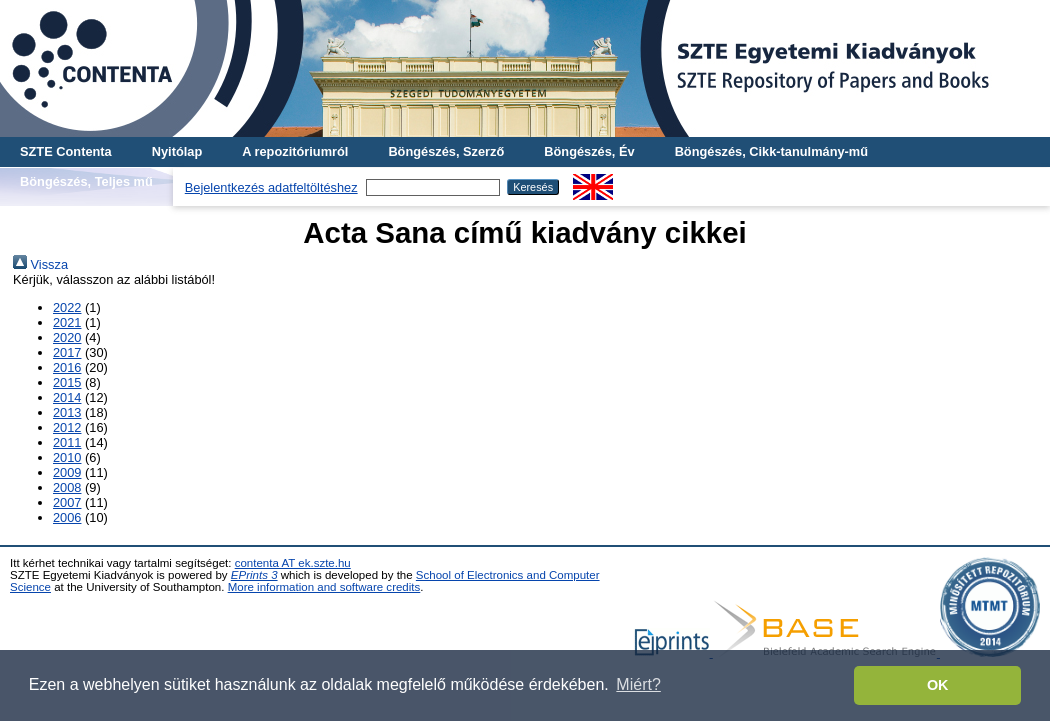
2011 (67, 442)
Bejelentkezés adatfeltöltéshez (271, 187)
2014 (67, 397)
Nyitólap (177, 151)
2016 (67, 367)
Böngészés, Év (589, 151)
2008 (67, 487)
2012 (67, 427)
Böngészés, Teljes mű (86, 181)
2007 (67, 502)
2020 (67, 337)
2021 (67, 322)
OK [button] (938, 685)
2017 (67, 352)
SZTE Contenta (66, 151)
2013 (67, 412)
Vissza (40, 264)
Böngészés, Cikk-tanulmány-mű (771, 151)
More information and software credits (324, 587)
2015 (67, 382)
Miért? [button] (638, 684)
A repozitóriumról (295, 151)
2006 (67, 517)
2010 (67, 457)
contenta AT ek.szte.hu (293, 563)
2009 (67, 472)
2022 (67, 307)
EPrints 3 (254, 575)
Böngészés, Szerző (446, 151)
